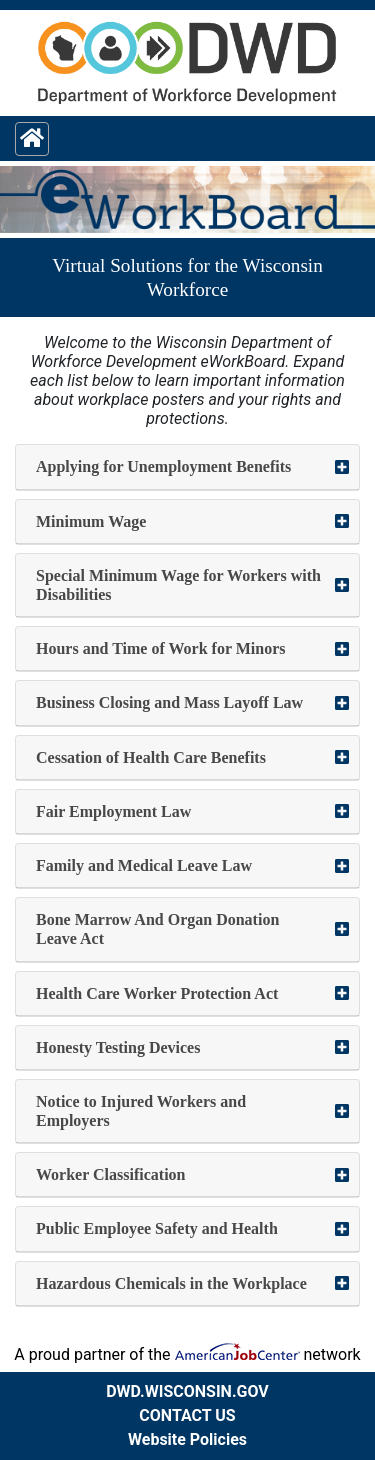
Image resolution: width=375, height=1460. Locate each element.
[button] (187, 467)
